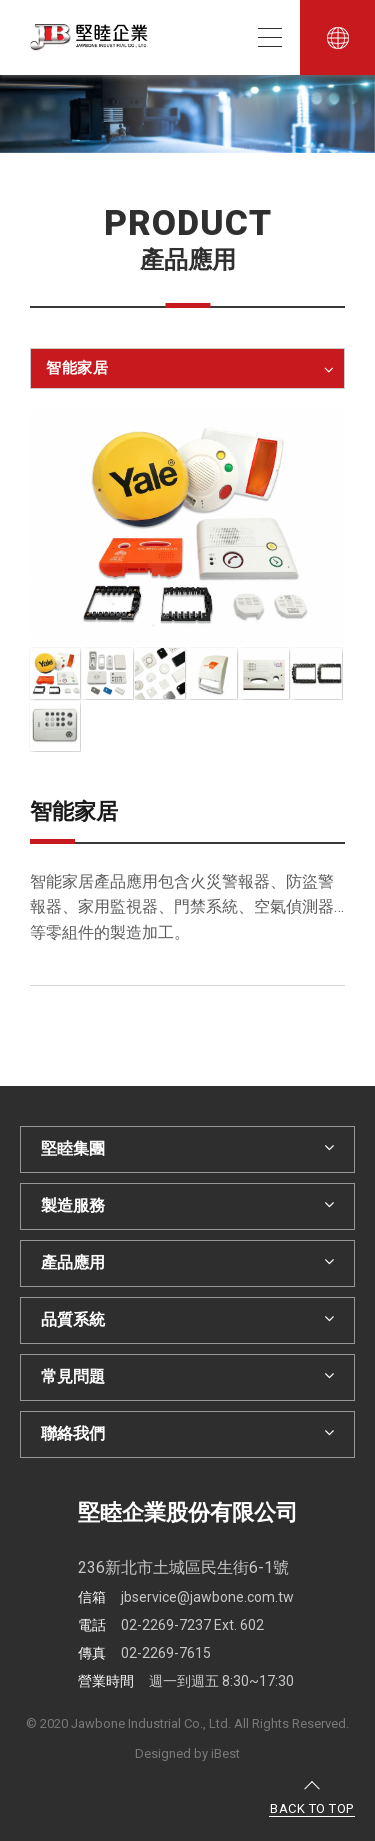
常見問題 (187, 1376)
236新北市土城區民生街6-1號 (183, 1567)
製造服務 (187, 1205)
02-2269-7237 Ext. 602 (171, 1625)
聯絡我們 (187, 1433)
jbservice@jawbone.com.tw (186, 1597)
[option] (187, 114)
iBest (225, 1753)
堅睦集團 (187, 1148)
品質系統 (187, 1319)
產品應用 (187, 1262)
